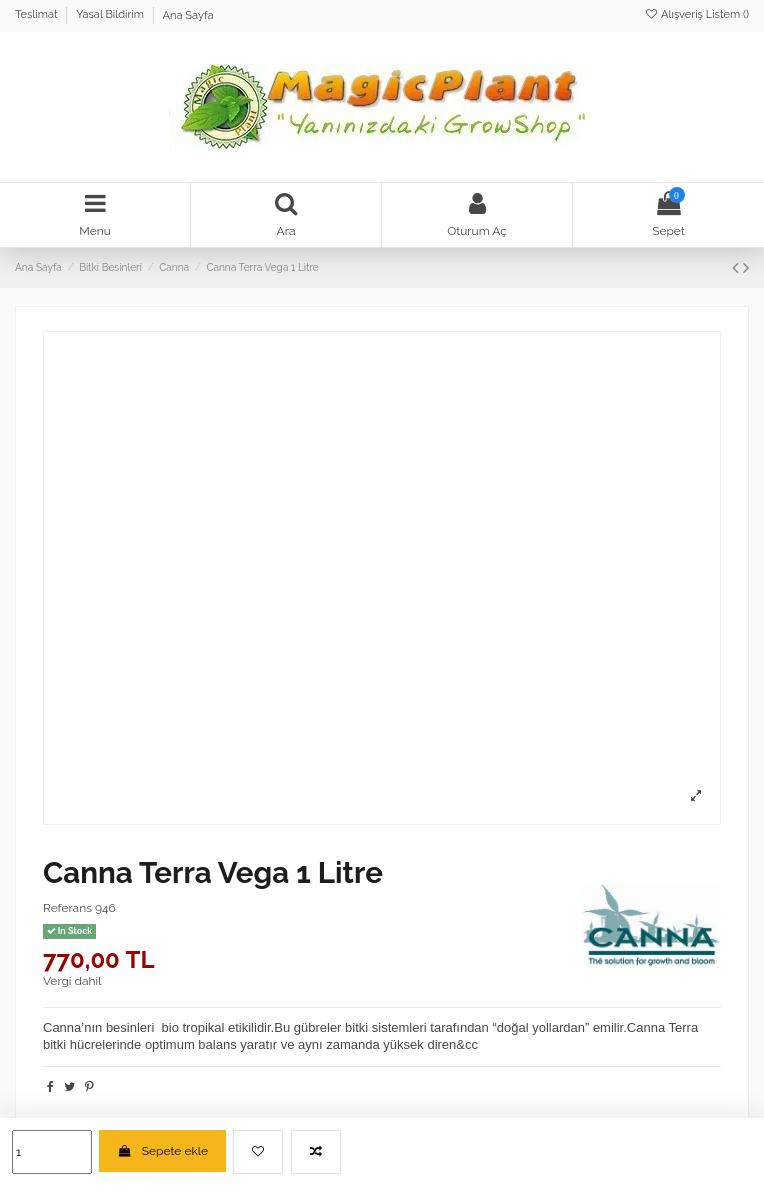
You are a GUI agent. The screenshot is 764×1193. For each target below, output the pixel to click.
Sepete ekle (162, 1151)
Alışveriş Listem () (696, 14)
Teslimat (37, 15)
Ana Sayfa (188, 15)
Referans (67, 908)
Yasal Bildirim (111, 15)
